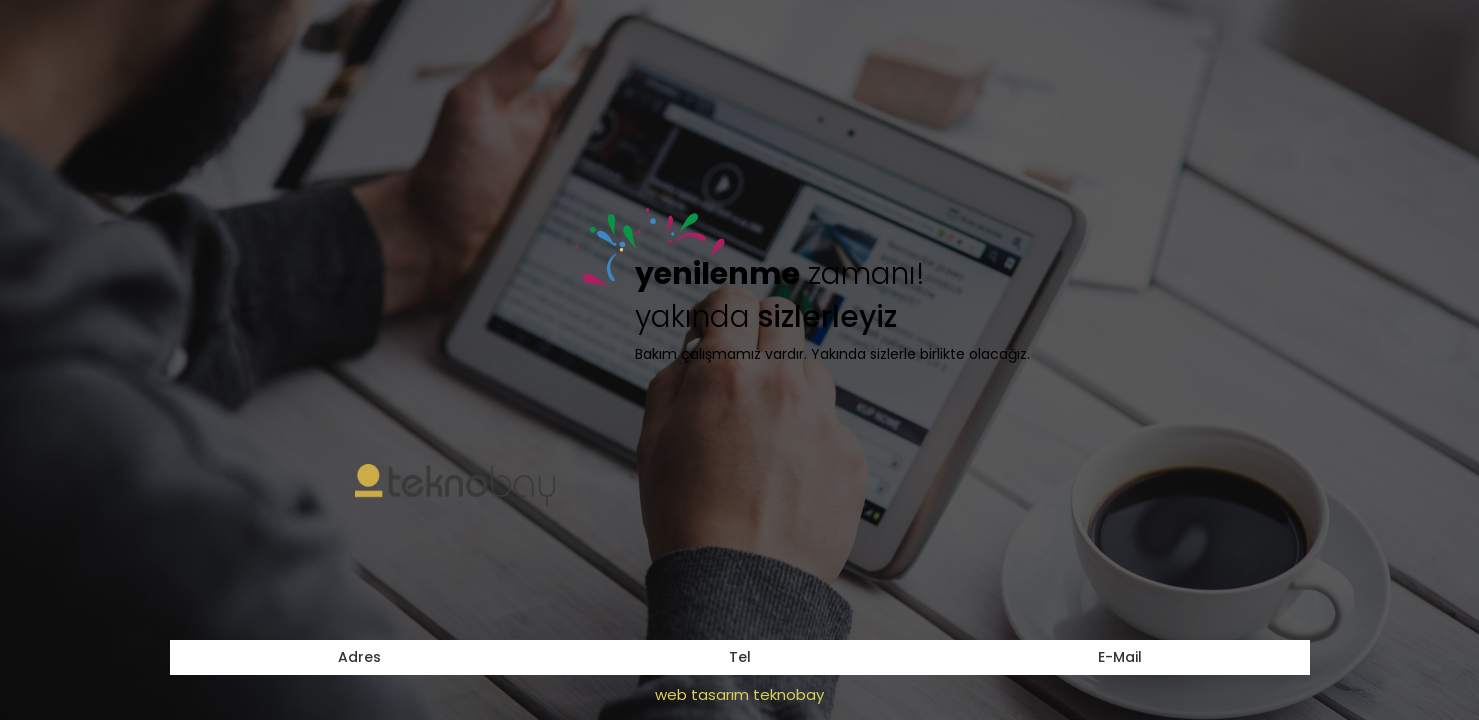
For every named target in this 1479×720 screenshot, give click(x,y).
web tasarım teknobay (739, 694)
